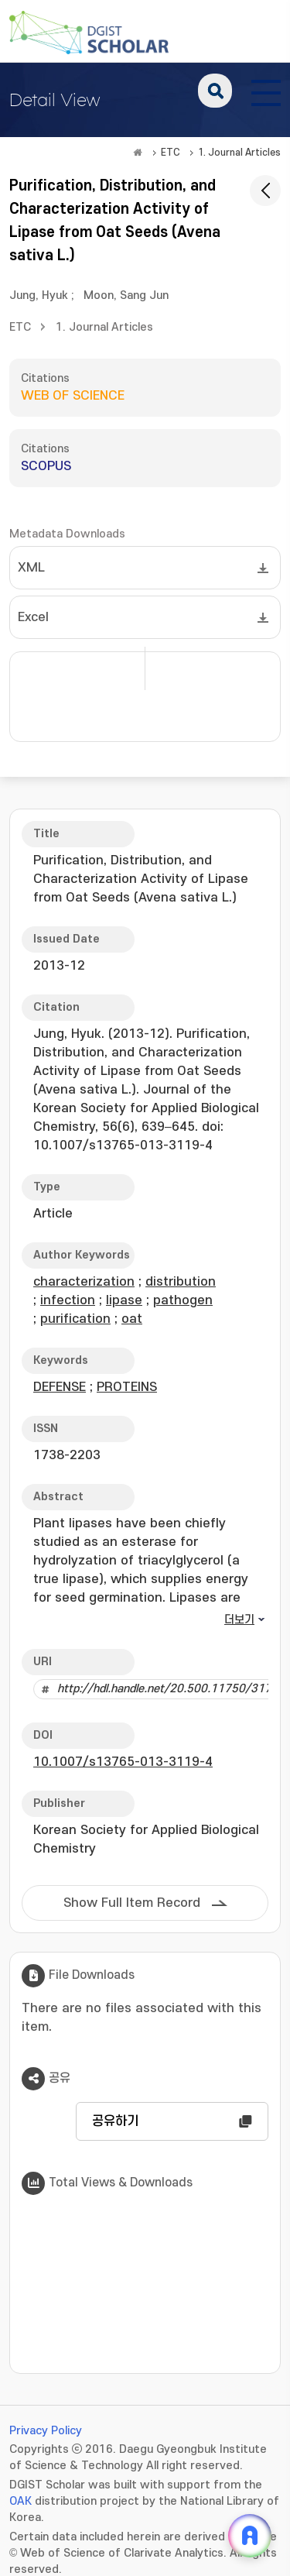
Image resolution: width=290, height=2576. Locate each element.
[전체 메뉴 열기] (266, 90)
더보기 (239, 1619)
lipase (124, 1300)
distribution (180, 1282)
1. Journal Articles (239, 152)
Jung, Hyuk (38, 295)
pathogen (183, 1300)
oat (131, 1319)
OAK (20, 2501)
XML (31, 568)
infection (67, 1300)
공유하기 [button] (115, 2121)
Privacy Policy (45, 2430)
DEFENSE (59, 1387)
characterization (84, 1282)
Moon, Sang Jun (126, 295)
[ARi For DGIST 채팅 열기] (249, 2535)
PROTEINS (127, 1387)
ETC (170, 152)
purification (75, 1319)
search (215, 91)
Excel (33, 617)
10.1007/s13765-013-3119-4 (123, 1762)
